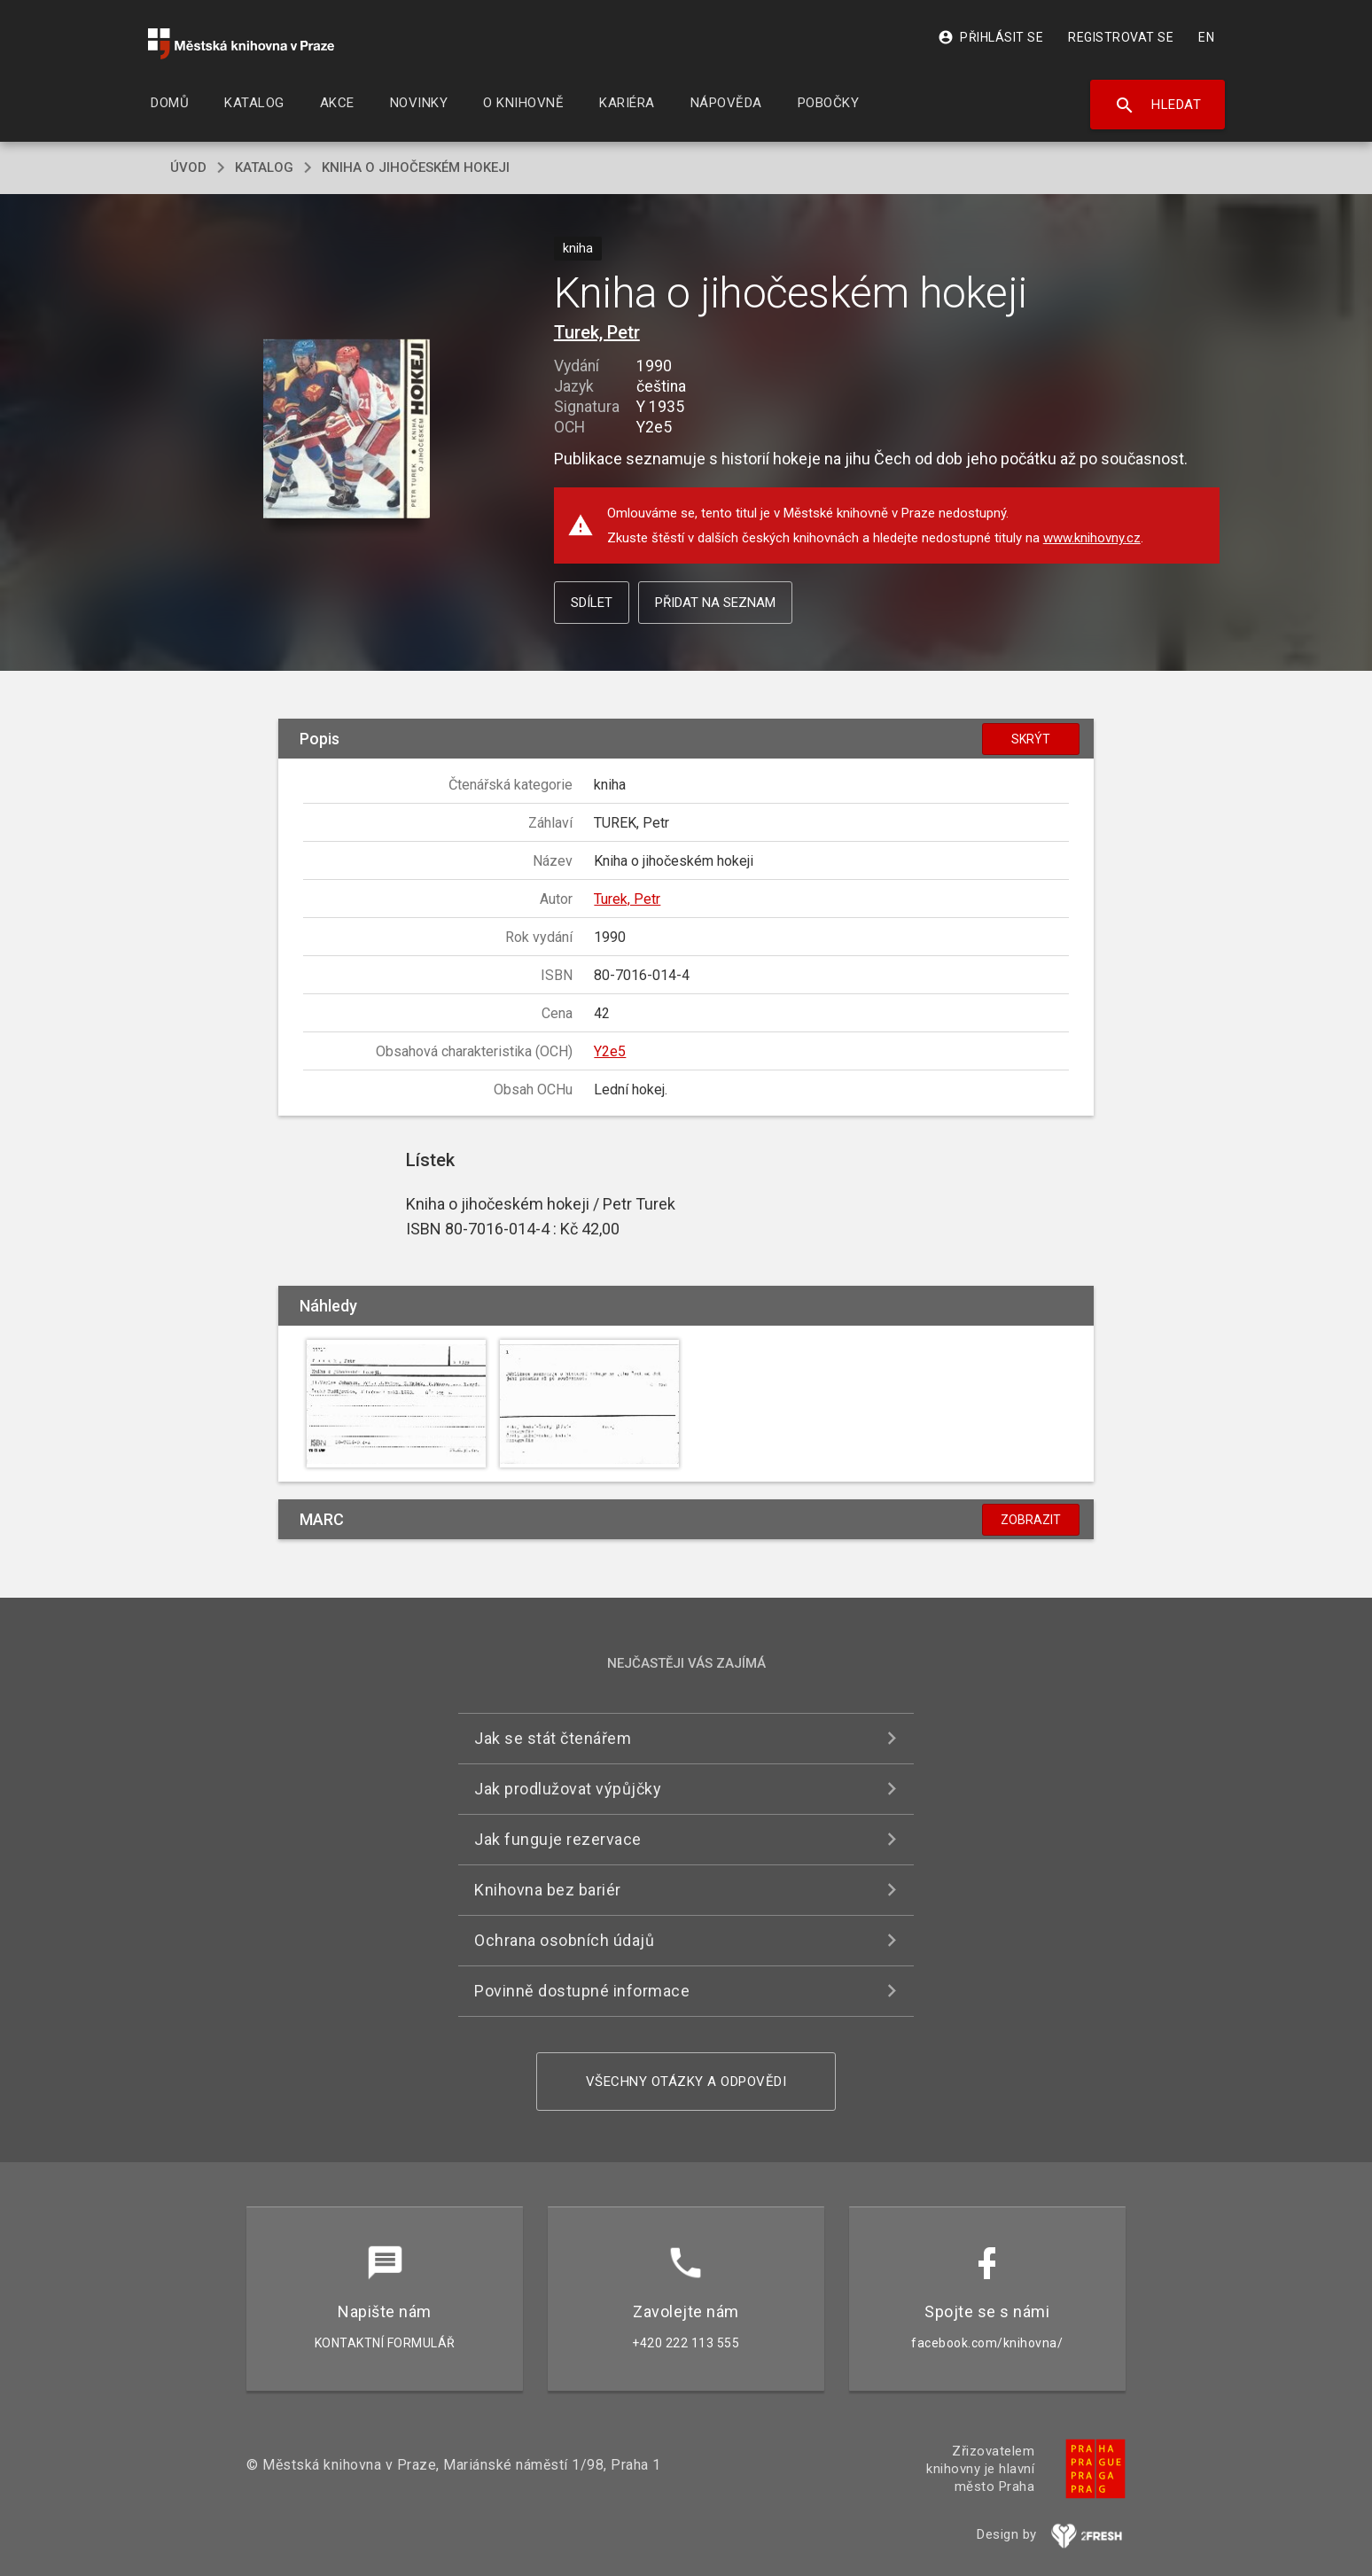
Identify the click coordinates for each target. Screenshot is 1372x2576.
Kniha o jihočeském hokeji (416, 167)
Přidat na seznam (715, 603)
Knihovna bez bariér (547, 1889)
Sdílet (591, 603)
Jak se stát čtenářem (552, 1738)
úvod (188, 167)
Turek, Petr (597, 332)
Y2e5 (610, 1051)
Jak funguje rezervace (558, 1839)
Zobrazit (1031, 1520)
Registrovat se (1120, 37)
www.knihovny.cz (1092, 538)
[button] (347, 430)
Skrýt (1030, 739)
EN (1206, 37)
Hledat (1158, 105)
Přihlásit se (990, 37)
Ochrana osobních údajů (564, 1940)
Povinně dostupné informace (582, 1990)
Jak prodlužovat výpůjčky (567, 1788)
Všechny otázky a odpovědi (686, 2082)
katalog (264, 167)
